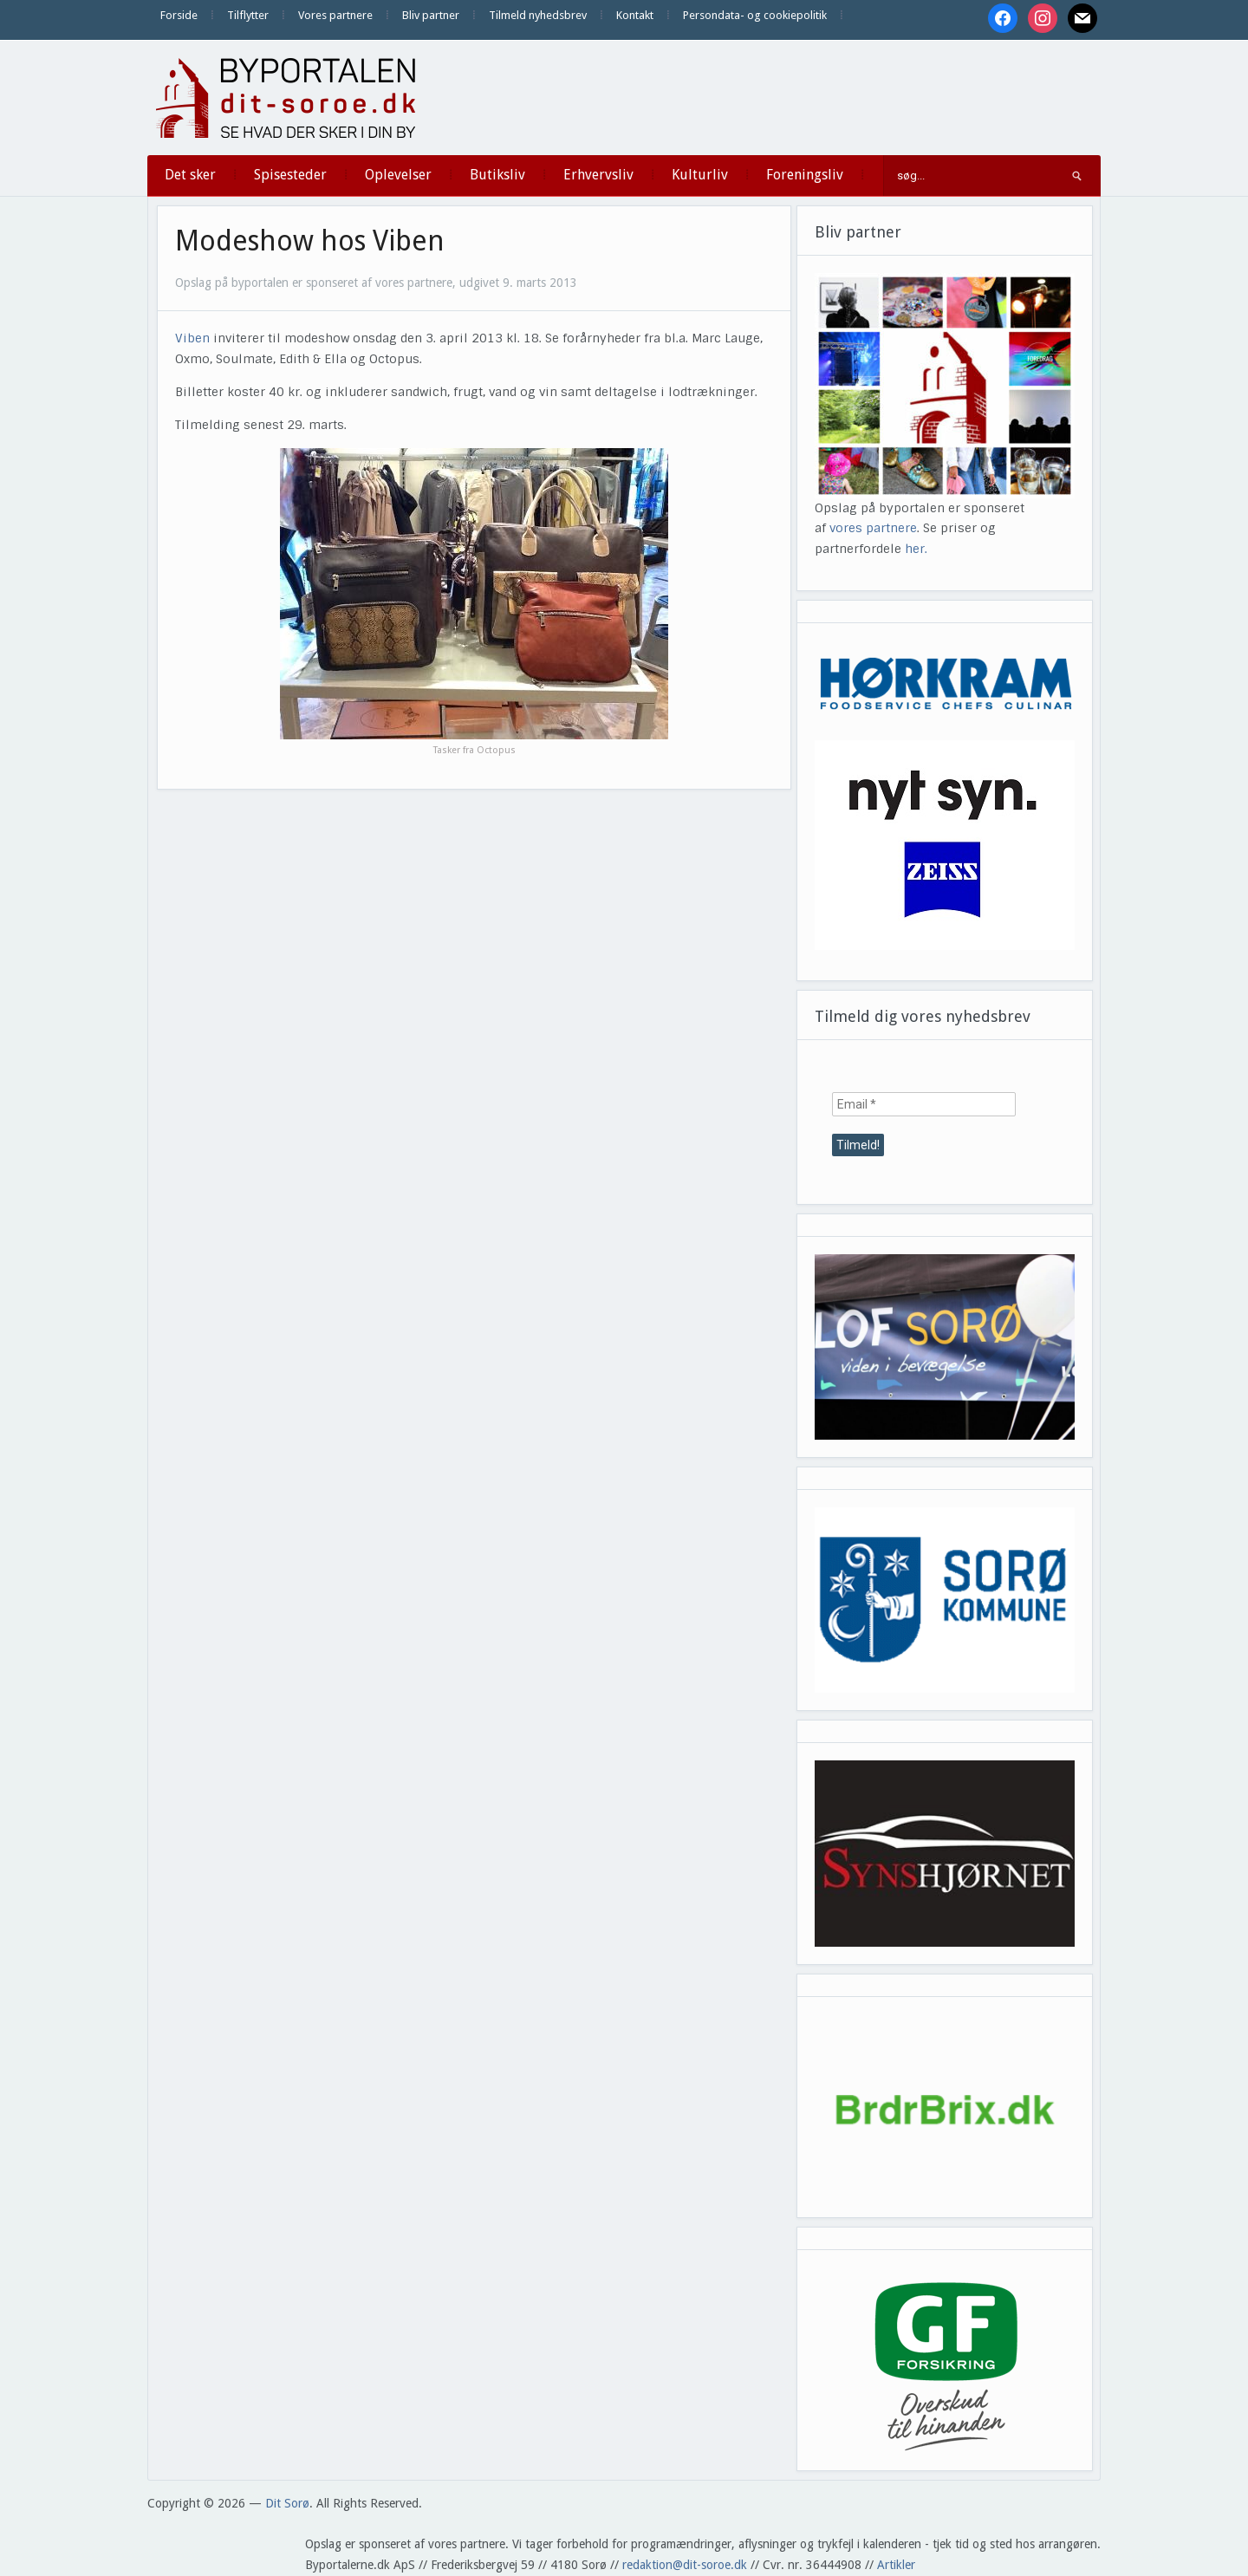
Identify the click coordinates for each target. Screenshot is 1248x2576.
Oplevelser (398, 174)
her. (916, 548)
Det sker (190, 174)
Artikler (896, 2565)
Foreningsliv (804, 174)
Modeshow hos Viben (310, 240)
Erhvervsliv (598, 174)
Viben (192, 338)
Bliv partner (430, 15)
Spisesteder (290, 174)
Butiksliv (497, 174)
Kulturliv (700, 174)
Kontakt (634, 15)
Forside (179, 15)
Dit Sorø (287, 2503)
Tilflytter (248, 15)
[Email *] (924, 1104)
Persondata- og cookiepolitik (755, 15)
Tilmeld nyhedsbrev (538, 15)
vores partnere (873, 528)
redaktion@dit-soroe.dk (684, 2565)
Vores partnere (335, 15)
